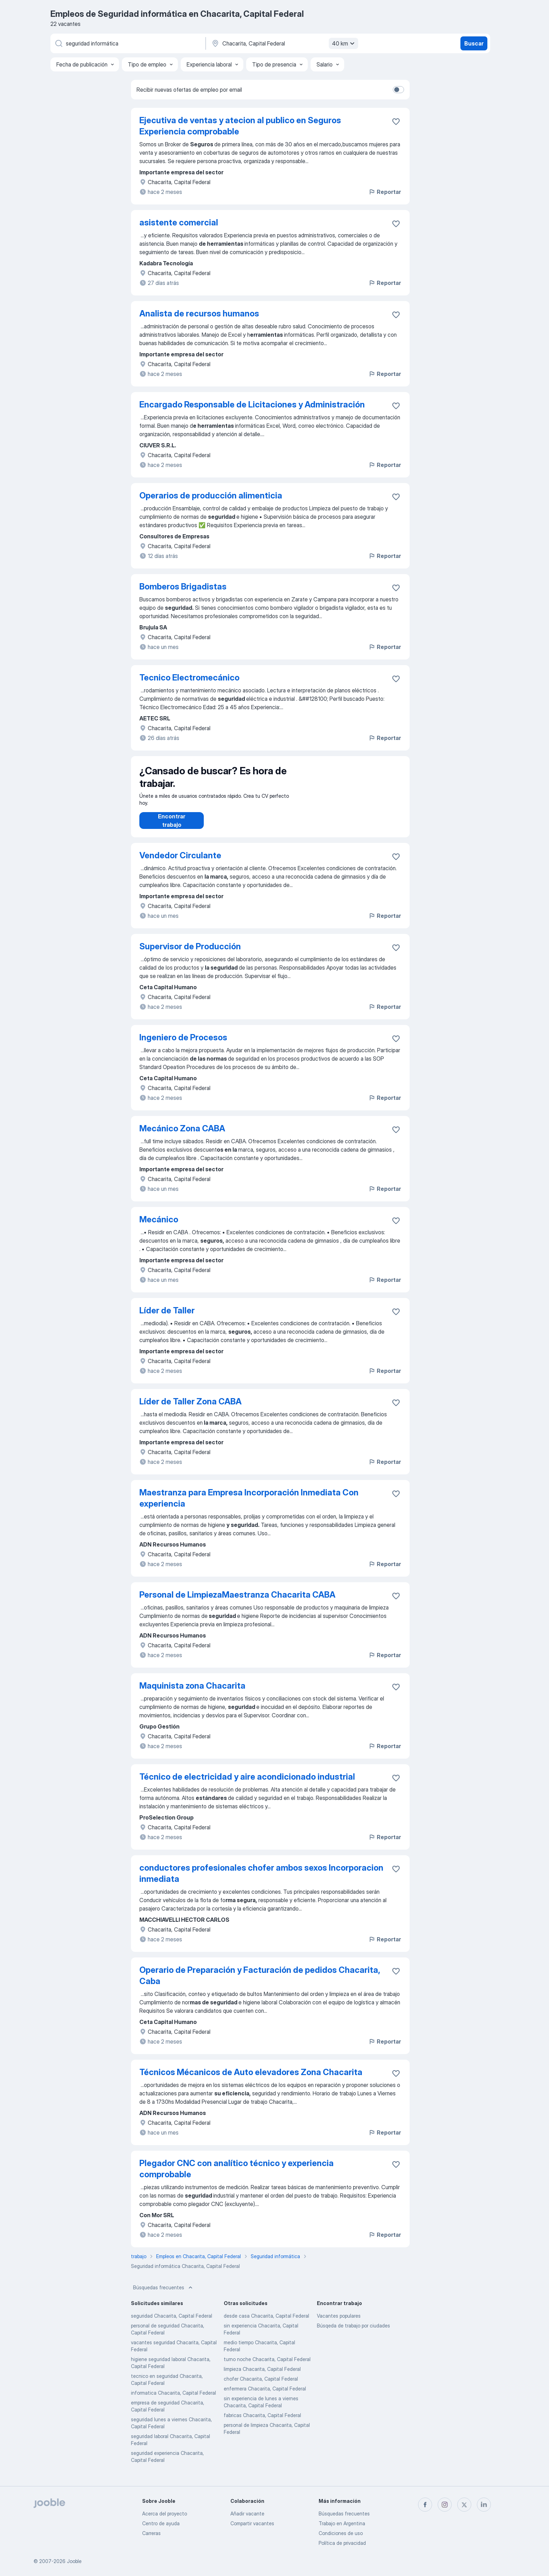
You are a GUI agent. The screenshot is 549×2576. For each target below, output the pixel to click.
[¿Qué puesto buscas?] (127, 43)
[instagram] (445, 2505)
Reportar (384, 191)
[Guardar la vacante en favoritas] (396, 121)
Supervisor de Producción (190, 953)
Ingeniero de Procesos (183, 1044)
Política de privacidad (342, 2543)
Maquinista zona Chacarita (192, 1693)
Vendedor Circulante (180, 862)
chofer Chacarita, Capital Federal (261, 2386)
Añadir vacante (247, 2513)
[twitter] (464, 2505)
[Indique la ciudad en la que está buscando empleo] (284, 43)
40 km (344, 43)
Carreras (151, 2533)
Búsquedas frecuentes (163, 2294)
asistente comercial (178, 222)
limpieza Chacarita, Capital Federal (262, 2376)
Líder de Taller (167, 1317)
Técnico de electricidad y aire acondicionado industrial (247, 1784)
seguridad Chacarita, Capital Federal (171, 2323)
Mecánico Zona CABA (182, 1135)
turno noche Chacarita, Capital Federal (267, 2366)
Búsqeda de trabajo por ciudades (353, 2333)
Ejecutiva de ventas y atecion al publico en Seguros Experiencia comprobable (240, 126)
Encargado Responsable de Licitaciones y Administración (252, 404)
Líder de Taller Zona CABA (190, 1408)
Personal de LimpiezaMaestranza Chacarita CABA (237, 1602)
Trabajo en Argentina (342, 2523)
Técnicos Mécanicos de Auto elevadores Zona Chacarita (250, 2079)
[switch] (398, 89)
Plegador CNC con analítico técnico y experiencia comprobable (236, 2175)
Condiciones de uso (341, 2533)
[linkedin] (484, 2505)
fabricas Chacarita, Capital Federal (262, 2422)
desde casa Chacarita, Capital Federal (266, 2323)
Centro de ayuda (161, 2523)
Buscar (474, 43)
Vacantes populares (339, 2323)
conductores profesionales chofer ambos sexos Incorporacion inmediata (261, 1880)
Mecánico (158, 1226)
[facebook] (425, 2505)
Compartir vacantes (252, 2523)
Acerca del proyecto (164, 2513)
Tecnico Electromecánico (189, 677)
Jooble (74, 2561)
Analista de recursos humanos (199, 313)
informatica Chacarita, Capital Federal (173, 2400)
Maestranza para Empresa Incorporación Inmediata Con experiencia (249, 1505)
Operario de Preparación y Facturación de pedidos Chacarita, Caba (259, 1982)
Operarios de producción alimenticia (210, 495)
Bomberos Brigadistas (183, 586)
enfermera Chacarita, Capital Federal (265, 2396)
